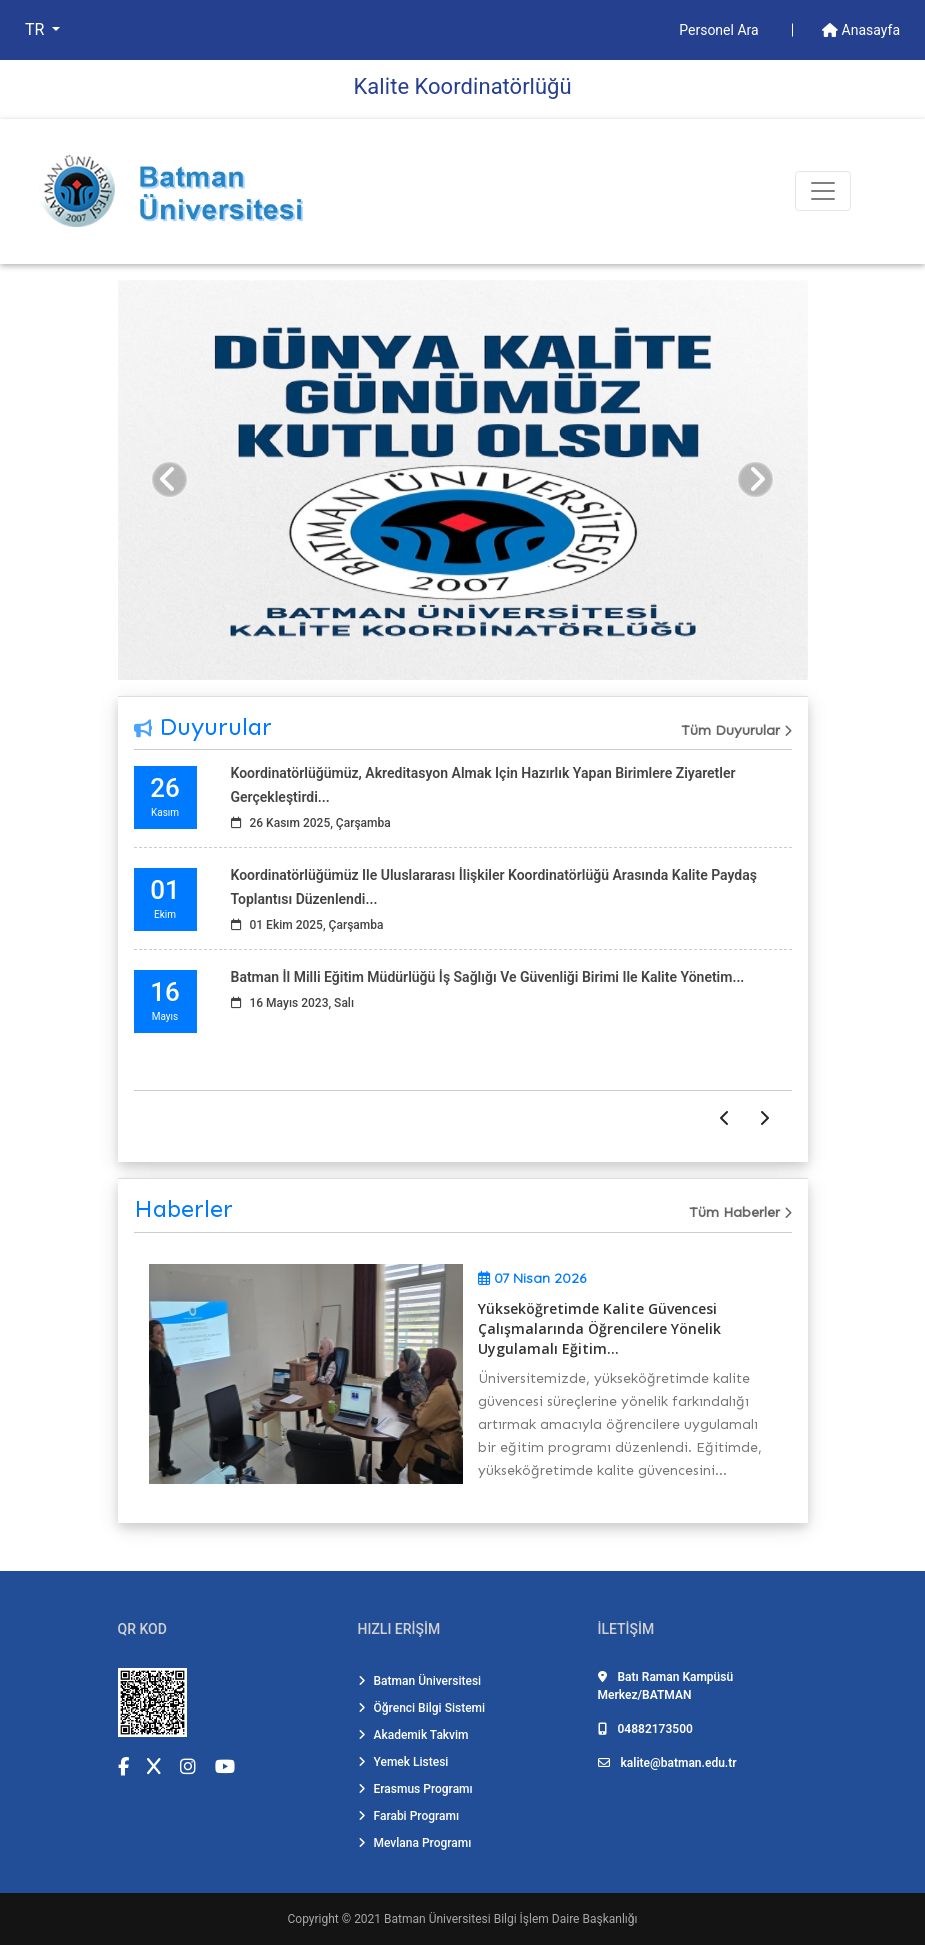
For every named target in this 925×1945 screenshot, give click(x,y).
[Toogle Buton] (823, 191)
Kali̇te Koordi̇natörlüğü (462, 86)
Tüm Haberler (740, 1212)
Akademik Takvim (413, 1735)
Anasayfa (861, 30)
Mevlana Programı (415, 1843)
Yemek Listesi (403, 1762)
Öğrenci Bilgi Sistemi (422, 1708)
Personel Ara (720, 30)
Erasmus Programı (415, 1789)
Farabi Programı (409, 1816)
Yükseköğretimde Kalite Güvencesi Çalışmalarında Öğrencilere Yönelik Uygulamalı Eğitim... (599, 1328)
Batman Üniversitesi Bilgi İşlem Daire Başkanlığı (510, 1919)
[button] (170, 480)
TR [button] (36, 29)
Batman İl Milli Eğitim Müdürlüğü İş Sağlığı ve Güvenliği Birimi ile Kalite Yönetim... (488, 977)
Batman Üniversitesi (420, 1681)
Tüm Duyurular (736, 730)
